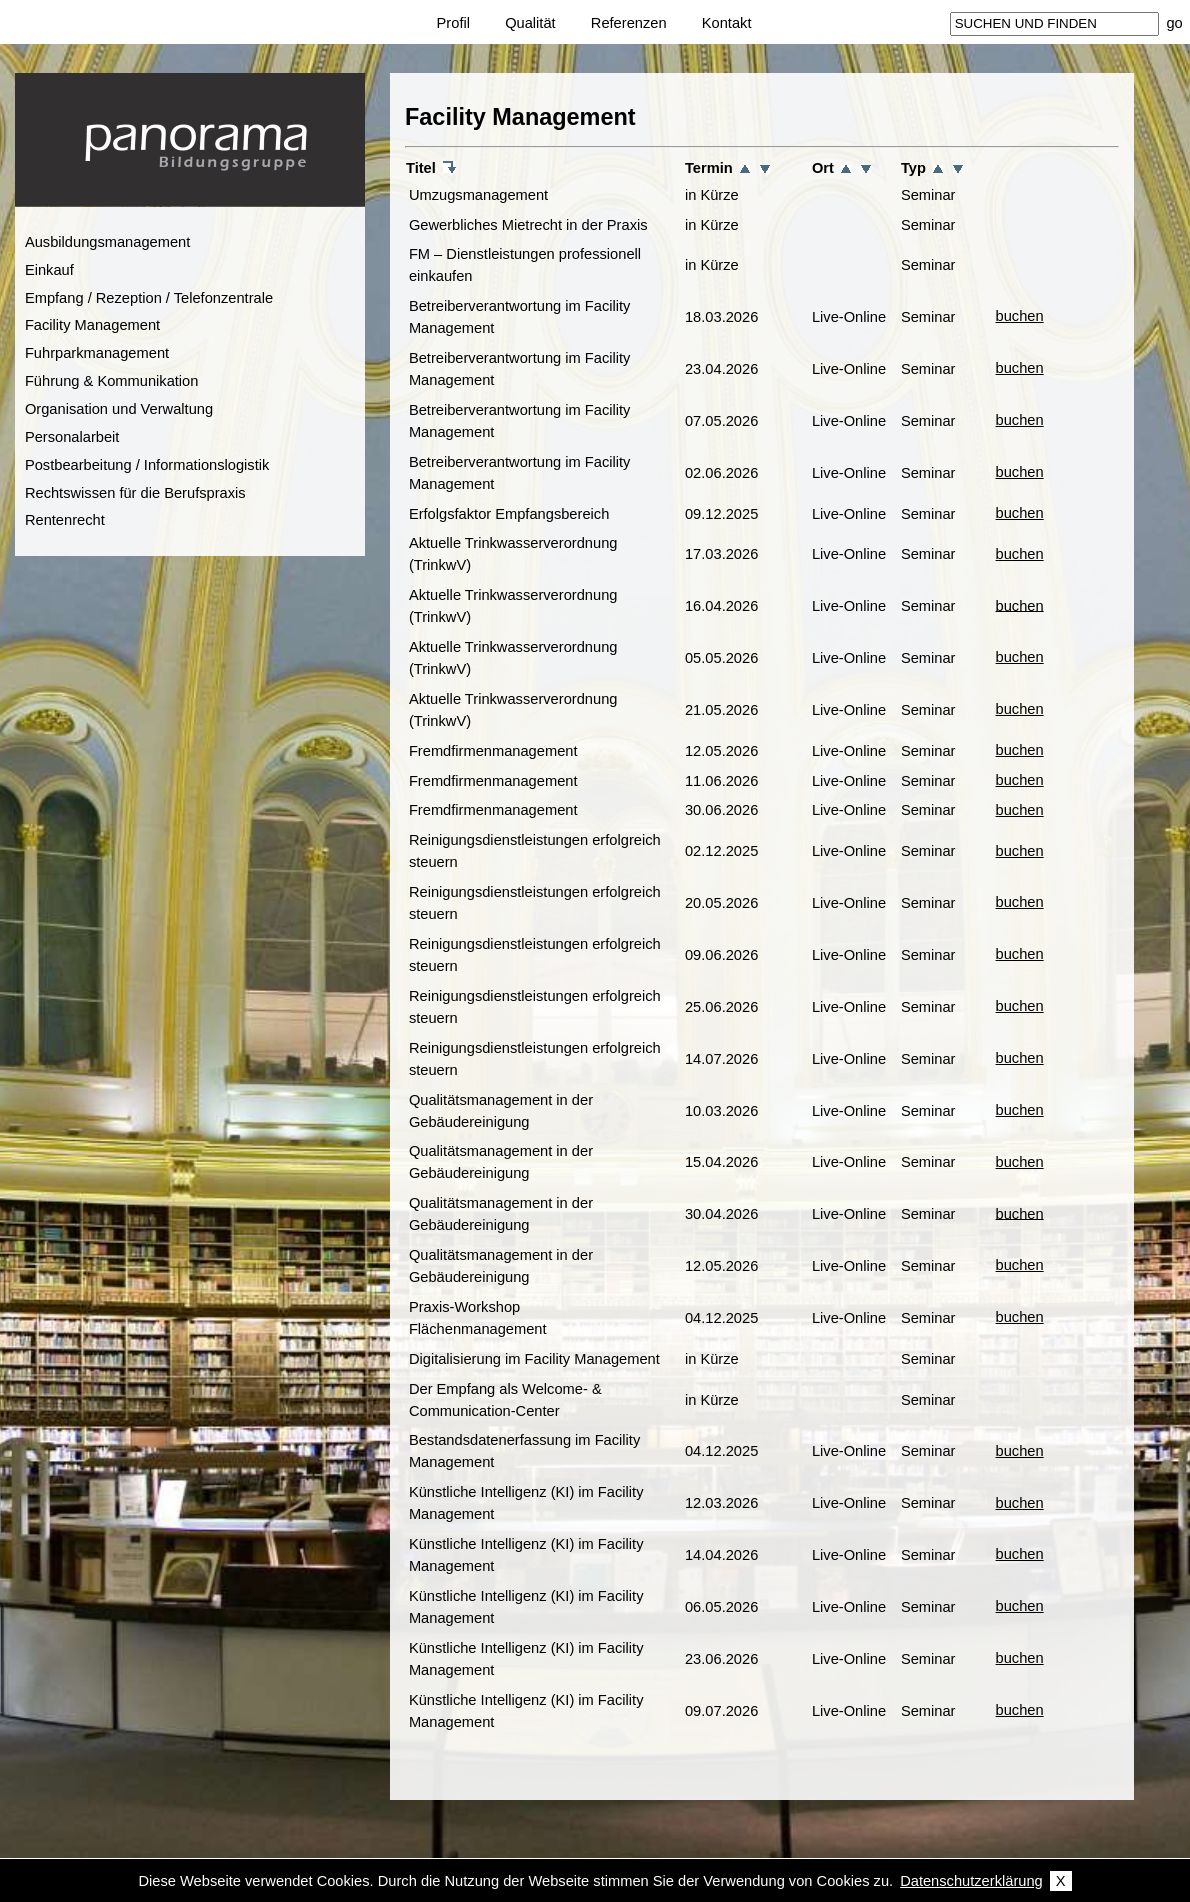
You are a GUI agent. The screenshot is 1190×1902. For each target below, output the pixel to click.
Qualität (530, 23)
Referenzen (629, 23)
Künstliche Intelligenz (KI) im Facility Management (526, 1503)
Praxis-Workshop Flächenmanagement (478, 1318)
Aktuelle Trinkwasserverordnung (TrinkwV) (513, 554)
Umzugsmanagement (478, 195)
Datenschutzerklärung (971, 1881)
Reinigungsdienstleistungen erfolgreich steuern (535, 851)
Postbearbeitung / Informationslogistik (147, 465)
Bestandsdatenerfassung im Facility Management (524, 1451)
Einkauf (49, 270)
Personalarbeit (72, 437)
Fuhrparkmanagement (97, 353)
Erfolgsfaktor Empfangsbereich (509, 514)
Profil (453, 23)
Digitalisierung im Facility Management (534, 1359)
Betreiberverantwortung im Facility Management (520, 317)
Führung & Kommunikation (112, 381)
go (1174, 23)
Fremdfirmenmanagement (493, 751)
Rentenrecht (65, 520)
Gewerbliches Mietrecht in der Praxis (528, 225)
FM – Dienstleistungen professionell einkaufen (525, 265)
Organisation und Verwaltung (119, 409)
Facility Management (92, 325)
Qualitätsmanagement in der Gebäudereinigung (501, 1111)
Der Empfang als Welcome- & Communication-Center (505, 1400)
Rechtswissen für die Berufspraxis (135, 493)
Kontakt (727, 23)
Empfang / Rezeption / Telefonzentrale (149, 298)
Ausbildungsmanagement (107, 242)
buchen (1020, 316)
